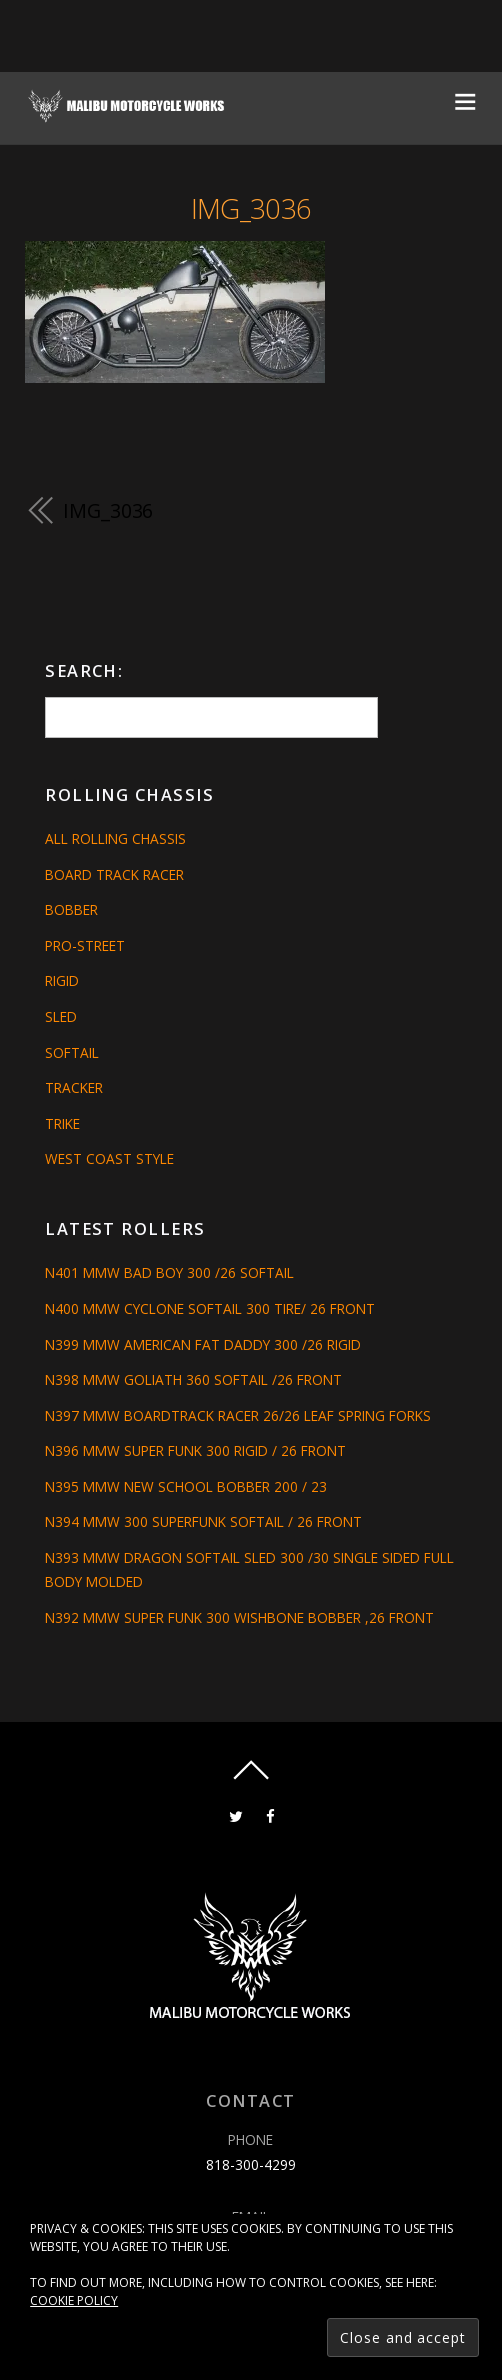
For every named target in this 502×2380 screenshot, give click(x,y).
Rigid (62, 980)
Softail (72, 1052)
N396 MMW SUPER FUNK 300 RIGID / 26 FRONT (195, 1450)
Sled (61, 1016)
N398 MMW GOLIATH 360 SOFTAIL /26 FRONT (193, 1379)
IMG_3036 (251, 208)
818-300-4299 (251, 2164)
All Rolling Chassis (115, 838)
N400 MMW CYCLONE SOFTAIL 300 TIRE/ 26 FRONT (210, 1308)
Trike (62, 1123)
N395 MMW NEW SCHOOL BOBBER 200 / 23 (186, 1486)
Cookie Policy (74, 2300)
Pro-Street (85, 945)
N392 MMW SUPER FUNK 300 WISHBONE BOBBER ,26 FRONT (239, 1617)
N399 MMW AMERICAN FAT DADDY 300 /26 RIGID (203, 1344)
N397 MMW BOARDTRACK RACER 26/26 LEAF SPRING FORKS (238, 1415)
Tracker (74, 1087)
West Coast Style (109, 1158)
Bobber (71, 909)
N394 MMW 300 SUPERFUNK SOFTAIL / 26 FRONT (203, 1521)
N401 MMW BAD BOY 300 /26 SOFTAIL (169, 1272)
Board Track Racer (114, 874)
